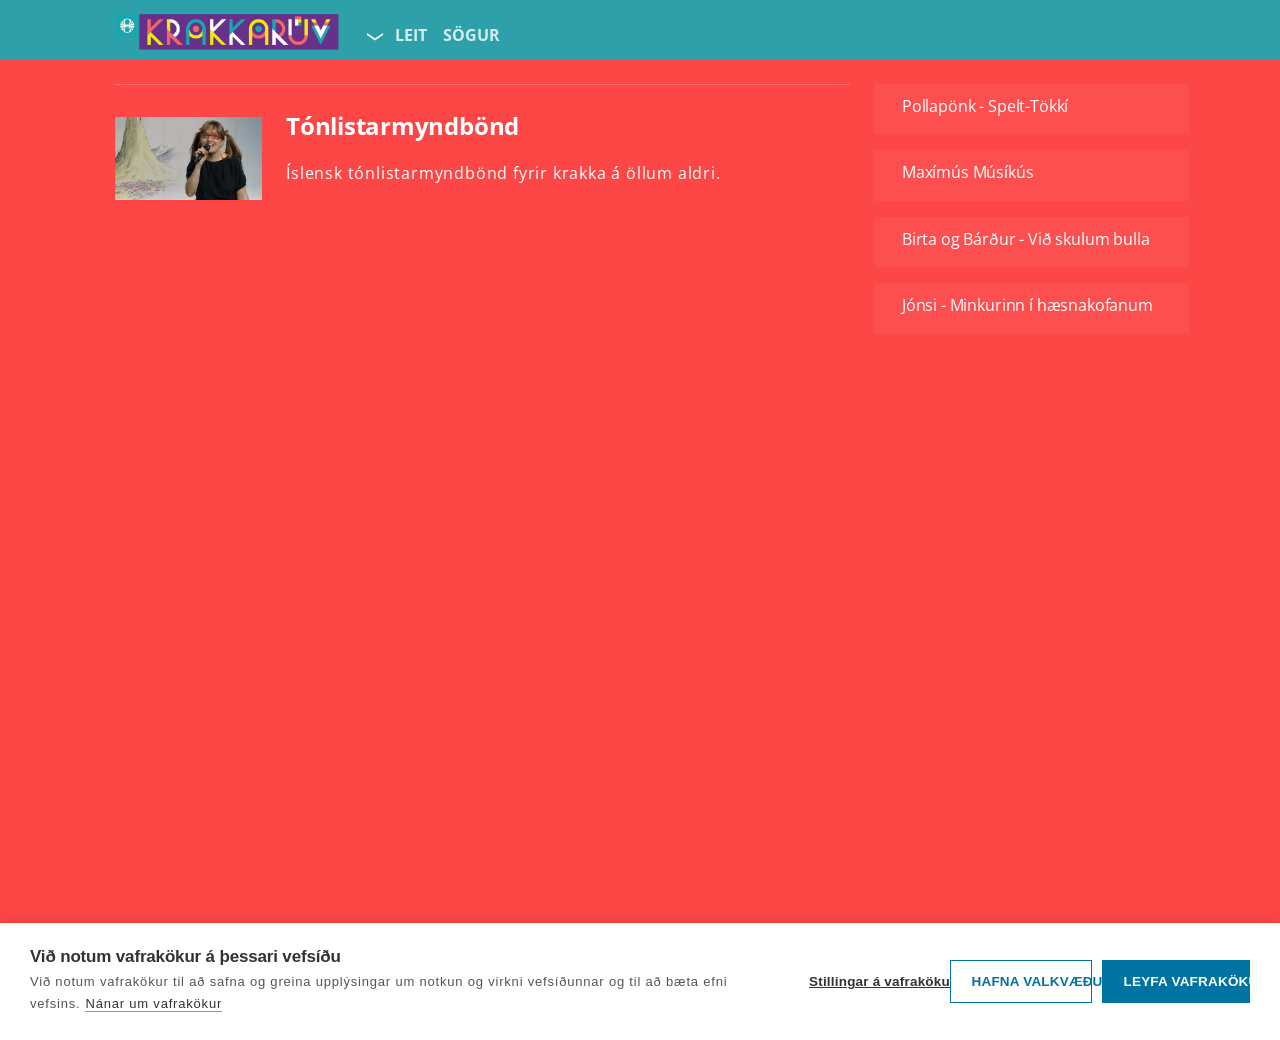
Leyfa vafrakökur (1186, 981)
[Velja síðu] (373, 36)
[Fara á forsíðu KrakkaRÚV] (227, 36)
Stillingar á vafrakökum (874, 981)
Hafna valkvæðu (1031, 981)
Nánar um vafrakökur (153, 1003)
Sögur (471, 35)
